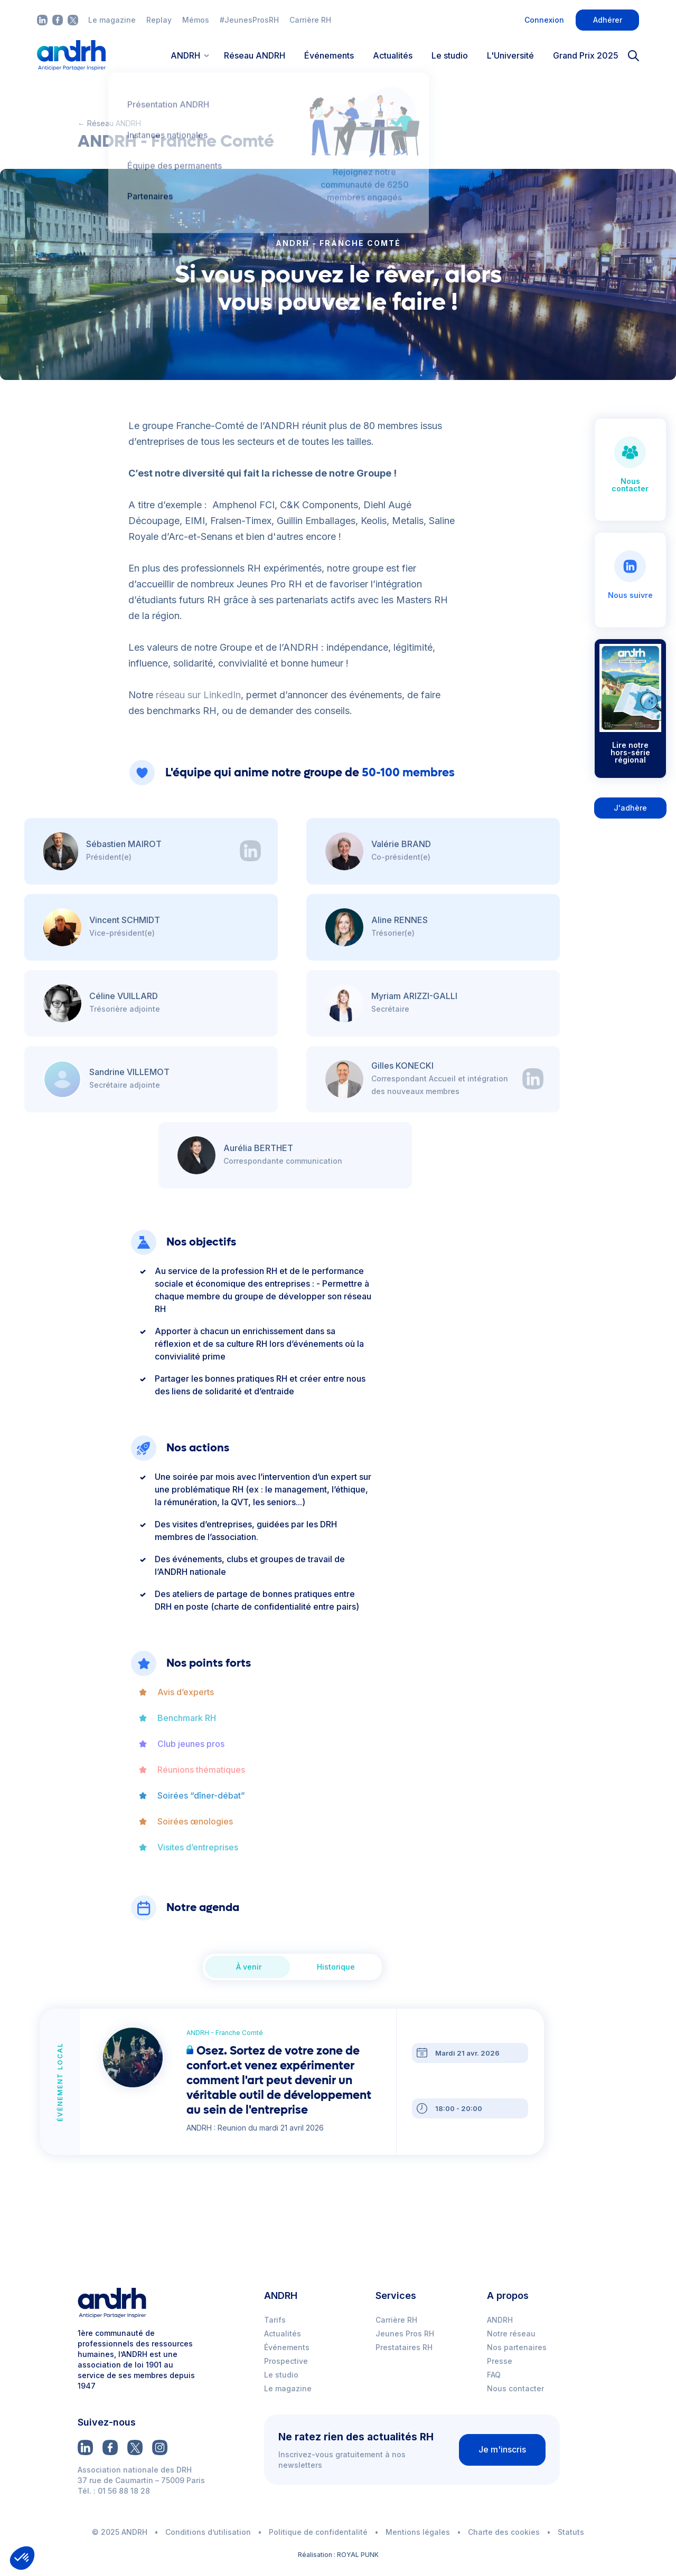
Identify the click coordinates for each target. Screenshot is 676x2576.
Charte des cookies (504, 2531)
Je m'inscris (502, 2449)
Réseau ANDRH (254, 55)
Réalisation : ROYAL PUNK (338, 2555)
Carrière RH (310, 19)
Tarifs (275, 2319)
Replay (159, 19)
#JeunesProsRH (249, 19)
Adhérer (607, 19)
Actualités (392, 55)
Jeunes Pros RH (404, 2333)
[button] (22, 2558)
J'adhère (630, 807)
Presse (499, 2360)
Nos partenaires (517, 2347)
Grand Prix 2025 (585, 55)
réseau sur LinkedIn (198, 694)
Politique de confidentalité (318, 2531)
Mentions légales (418, 2531)
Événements (329, 55)
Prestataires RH (404, 2347)
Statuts (571, 2531)
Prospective (286, 2360)
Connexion (544, 19)
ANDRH (500, 2319)
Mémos (195, 19)
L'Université (510, 55)
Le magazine (112, 19)
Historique (336, 1967)
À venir (248, 1967)
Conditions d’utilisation (208, 2531)
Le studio (449, 55)
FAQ (494, 2374)
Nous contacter (515, 2388)
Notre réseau (511, 2333)
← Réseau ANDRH (109, 123)
